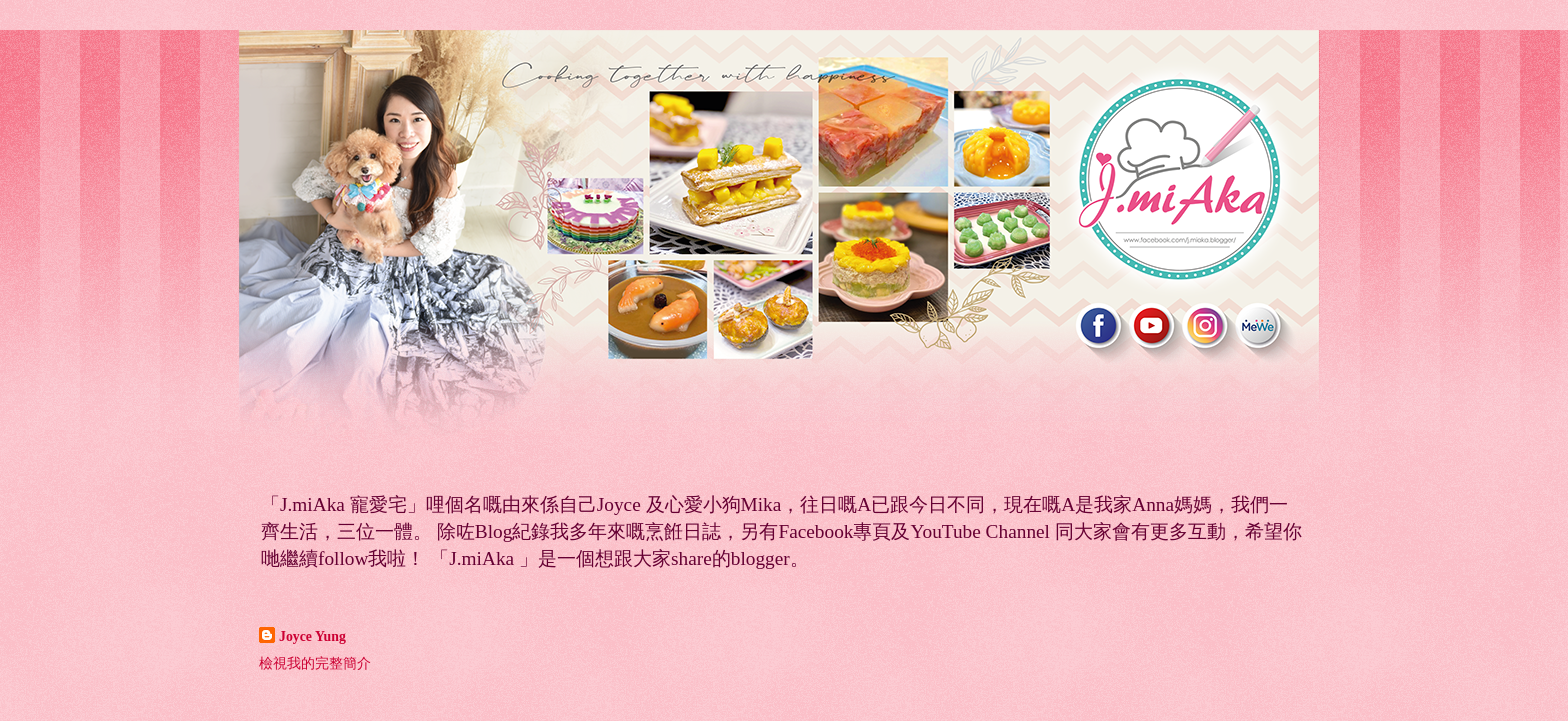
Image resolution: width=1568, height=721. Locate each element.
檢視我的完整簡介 (315, 663)
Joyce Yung (312, 636)
